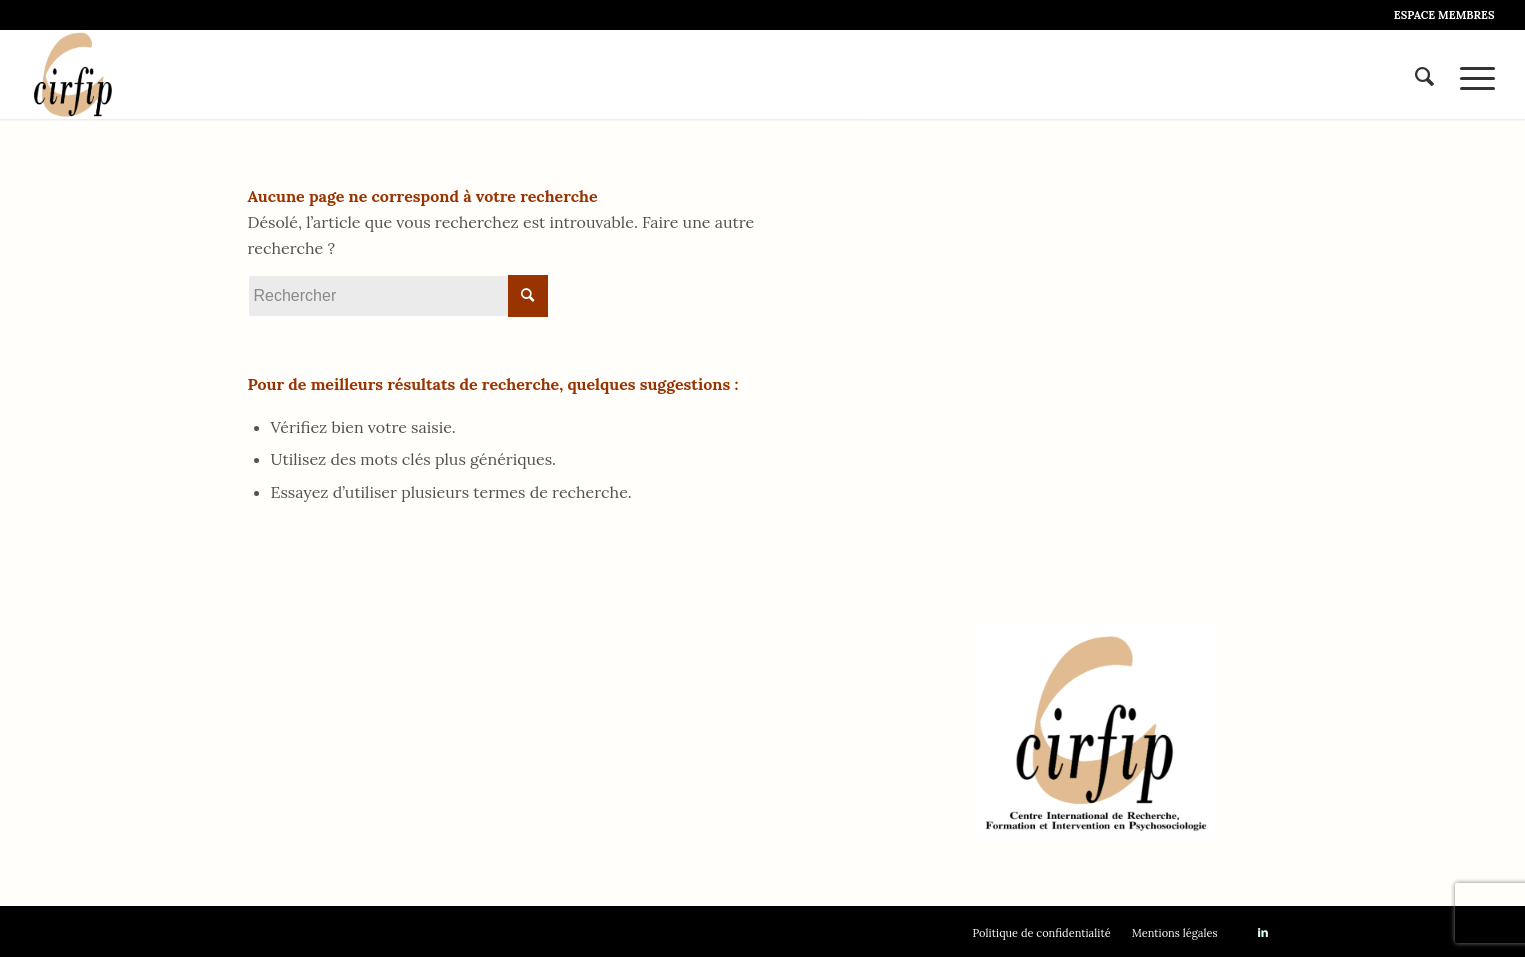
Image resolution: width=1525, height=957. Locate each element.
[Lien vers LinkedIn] (1263, 932)
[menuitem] (1439, 15)
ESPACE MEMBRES (1444, 15)
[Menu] (1471, 74)
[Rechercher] (1424, 74)
